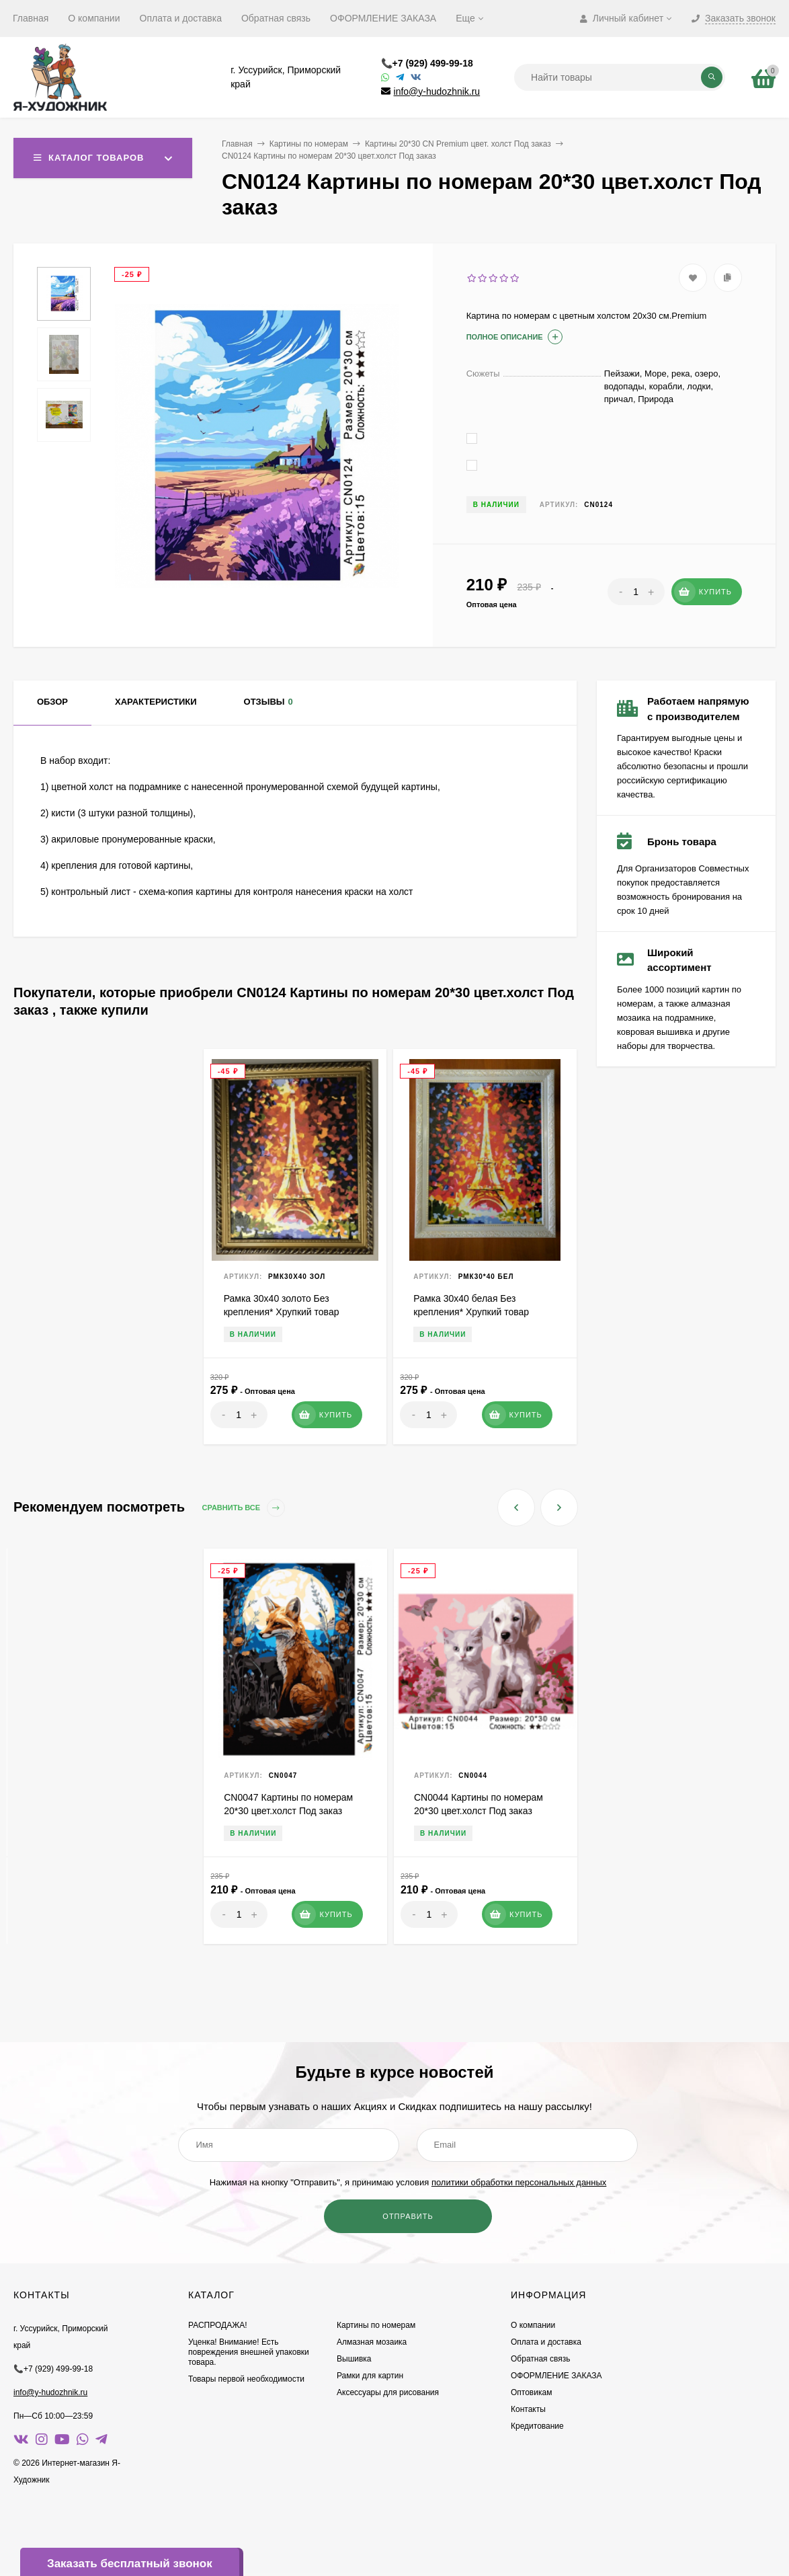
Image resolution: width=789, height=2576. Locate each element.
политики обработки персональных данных (518, 2182)
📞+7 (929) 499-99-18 (427, 63)
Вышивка (354, 2359)
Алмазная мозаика (372, 2342)
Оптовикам (531, 2392)
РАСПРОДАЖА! (217, 2325)
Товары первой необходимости (246, 2379)
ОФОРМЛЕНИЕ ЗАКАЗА (383, 18)
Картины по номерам (308, 144)
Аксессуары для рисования (388, 2392)
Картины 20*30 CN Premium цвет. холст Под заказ (458, 144)
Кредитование (537, 2426)
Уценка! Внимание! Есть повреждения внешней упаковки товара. (248, 2352)
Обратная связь (275, 18)
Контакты (528, 2409)
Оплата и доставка (181, 18)
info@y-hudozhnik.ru (437, 91)
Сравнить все (244, 1508)
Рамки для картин (370, 2375)
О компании (94, 18)
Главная (30, 18)
